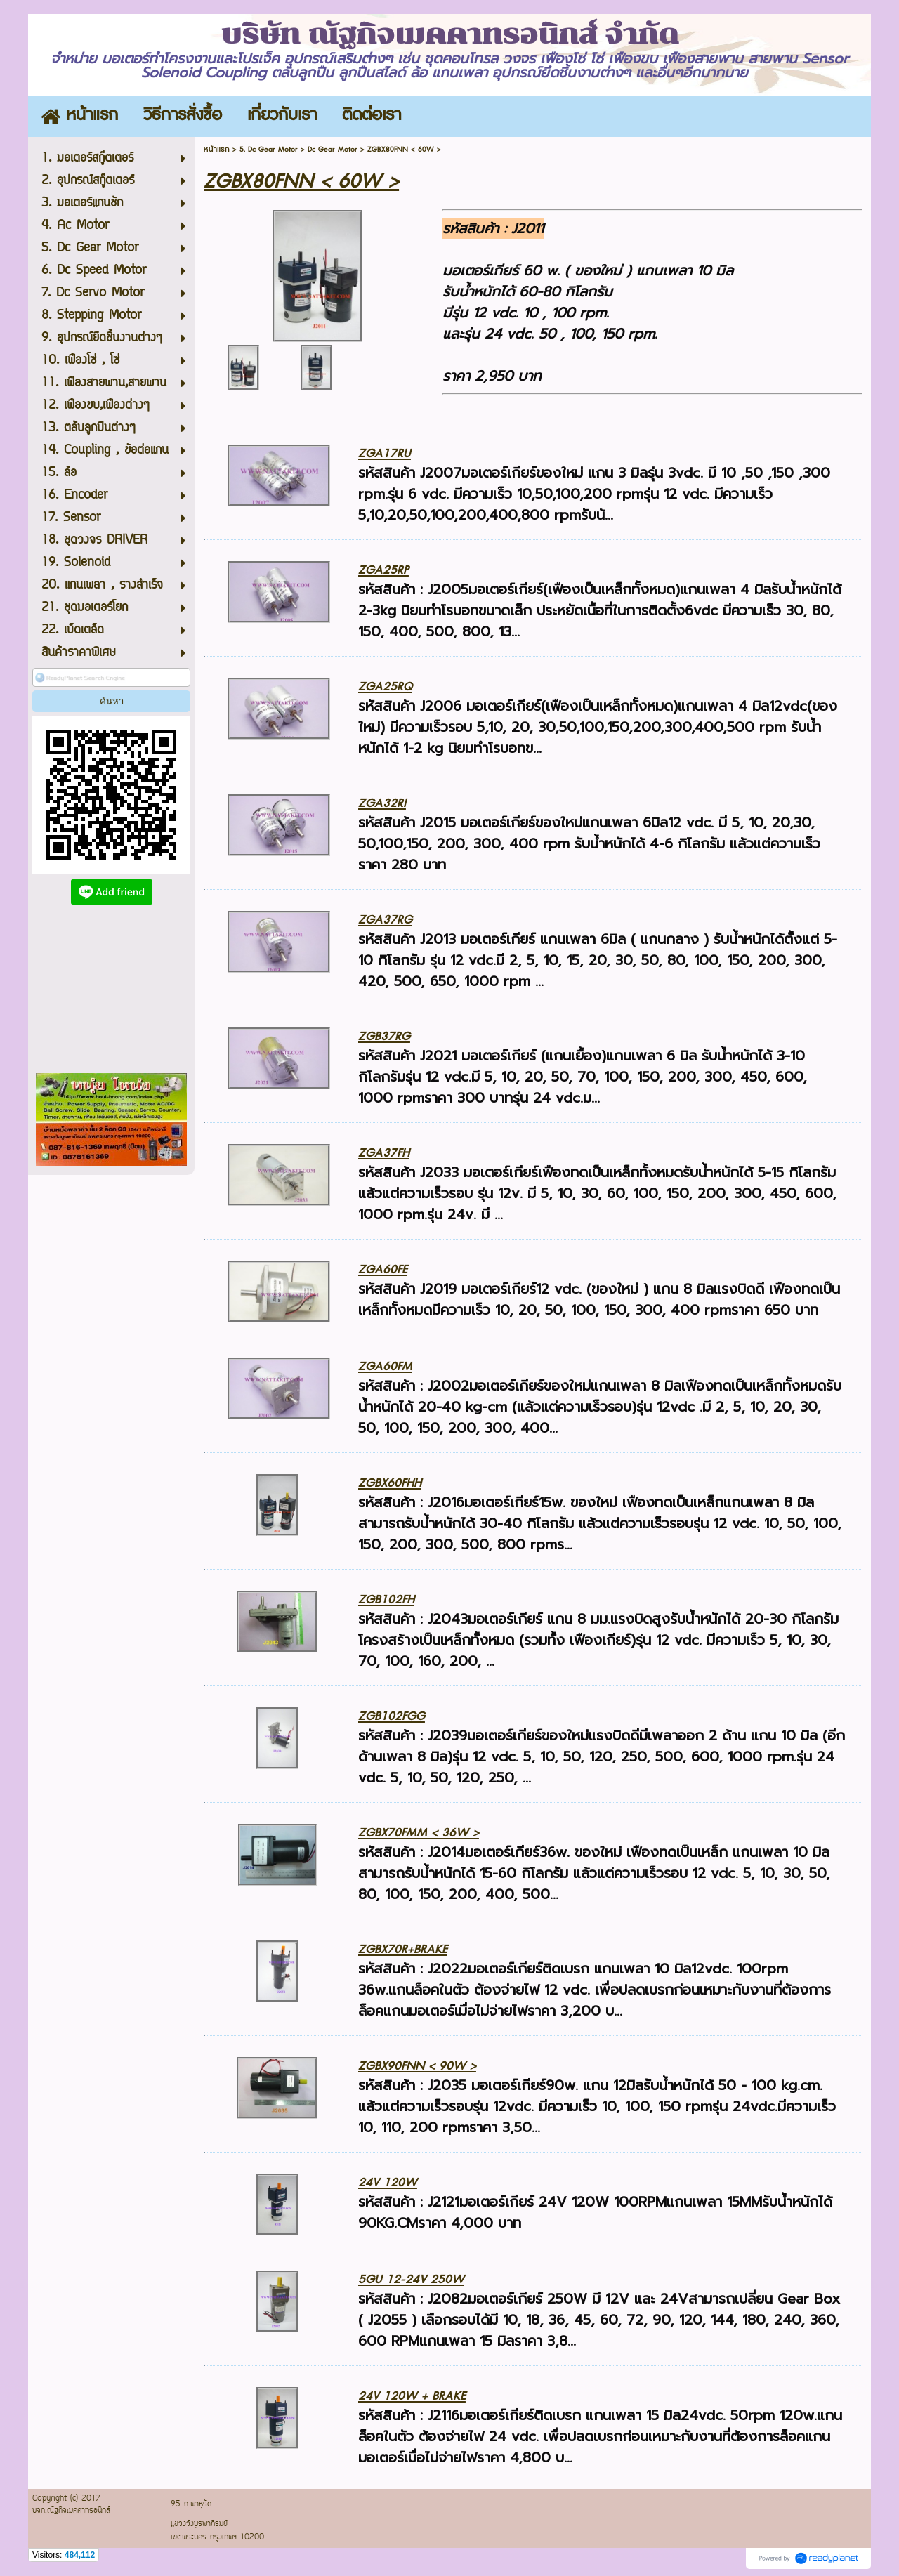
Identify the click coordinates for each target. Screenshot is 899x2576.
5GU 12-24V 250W (411, 2279)
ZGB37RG (384, 1036)
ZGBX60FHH (389, 1483)
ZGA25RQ (385, 686)
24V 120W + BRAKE (412, 2396)
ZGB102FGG (391, 1716)
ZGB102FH (386, 1599)
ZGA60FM (385, 1366)
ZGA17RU (384, 453)
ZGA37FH (383, 1153)
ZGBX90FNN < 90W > (417, 2066)
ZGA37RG (385, 919)
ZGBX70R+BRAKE (402, 1949)
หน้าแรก (217, 149)
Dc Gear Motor (332, 149)
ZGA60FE (382, 1269)
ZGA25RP (383, 570)
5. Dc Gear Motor (268, 149)
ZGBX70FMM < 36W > (418, 1832)
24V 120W (387, 2182)
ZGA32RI (382, 803)
